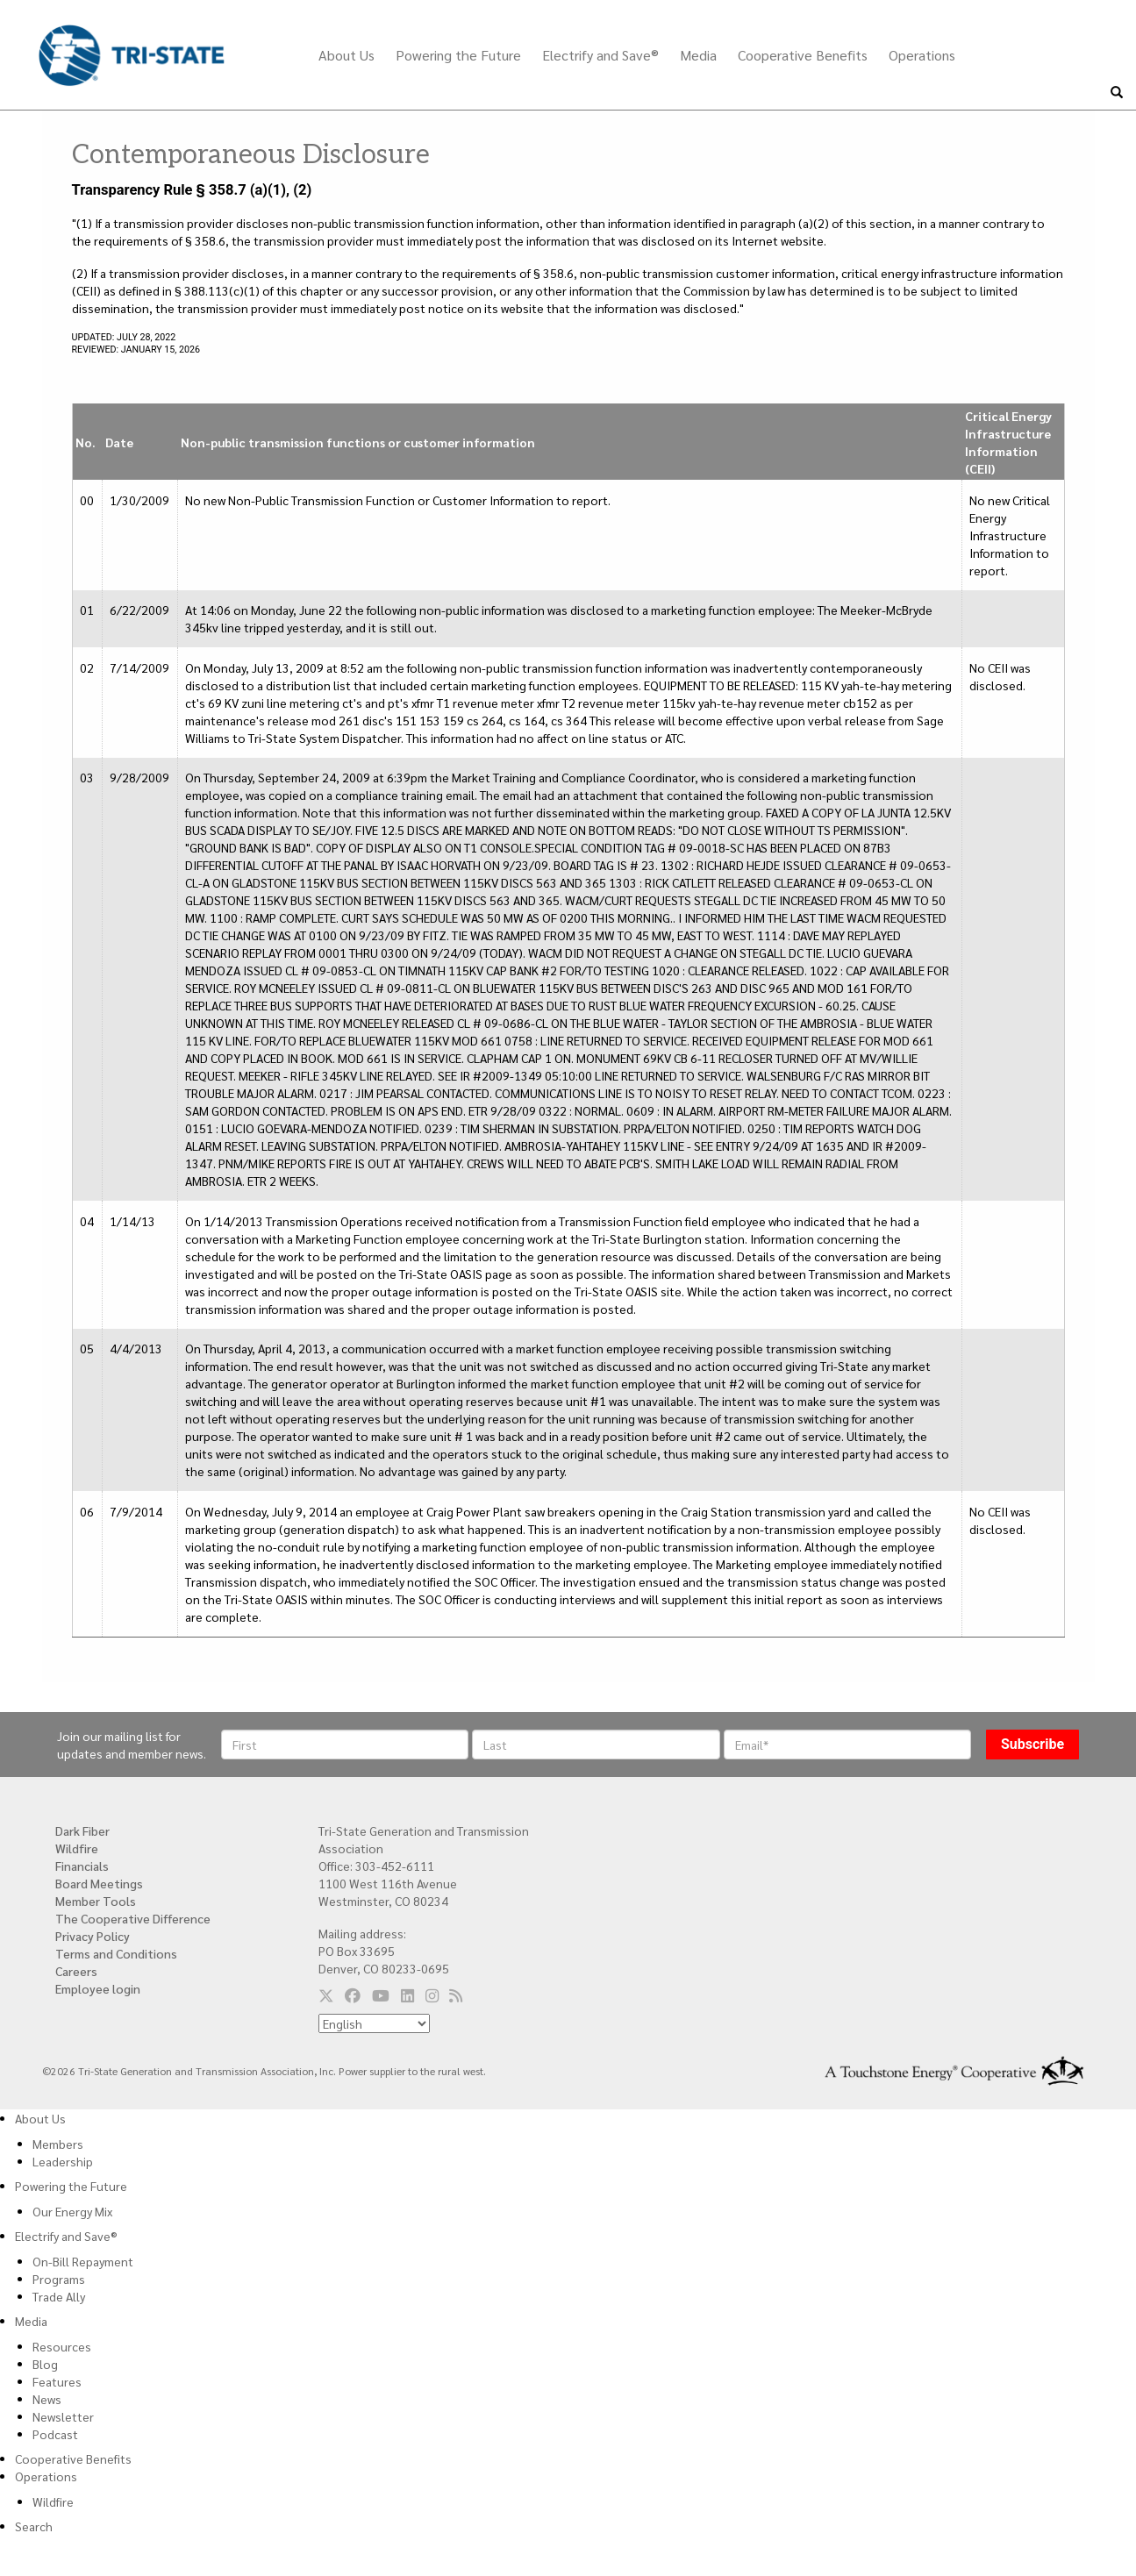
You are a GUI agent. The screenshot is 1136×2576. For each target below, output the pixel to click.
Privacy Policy (92, 1936)
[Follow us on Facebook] (353, 1995)
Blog (45, 2364)
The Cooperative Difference (133, 1918)
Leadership (62, 2161)
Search (34, 2526)
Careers (76, 1971)
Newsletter (63, 2416)
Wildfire (76, 1848)
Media (698, 55)
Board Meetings (99, 1883)
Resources (61, 2346)
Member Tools (95, 1901)
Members (57, 2143)
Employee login (97, 1988)
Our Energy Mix (72, 2211)
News (46, 2399)
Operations (922, 55)
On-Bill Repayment (82, 2261)
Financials (82, 1865)
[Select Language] (374, 2023)
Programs (58, 2279)
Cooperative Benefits (803, 55)
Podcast (55, 2434)
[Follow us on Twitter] (326, 1995)
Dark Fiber (82, 1830)
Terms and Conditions (116, 1953)
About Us (346, 55)
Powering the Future (458, 55)
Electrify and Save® (600, 55)
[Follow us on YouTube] (380, 1995)
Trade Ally (58, 2296)
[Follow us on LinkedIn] (407, 1995)
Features (57, 2381)
